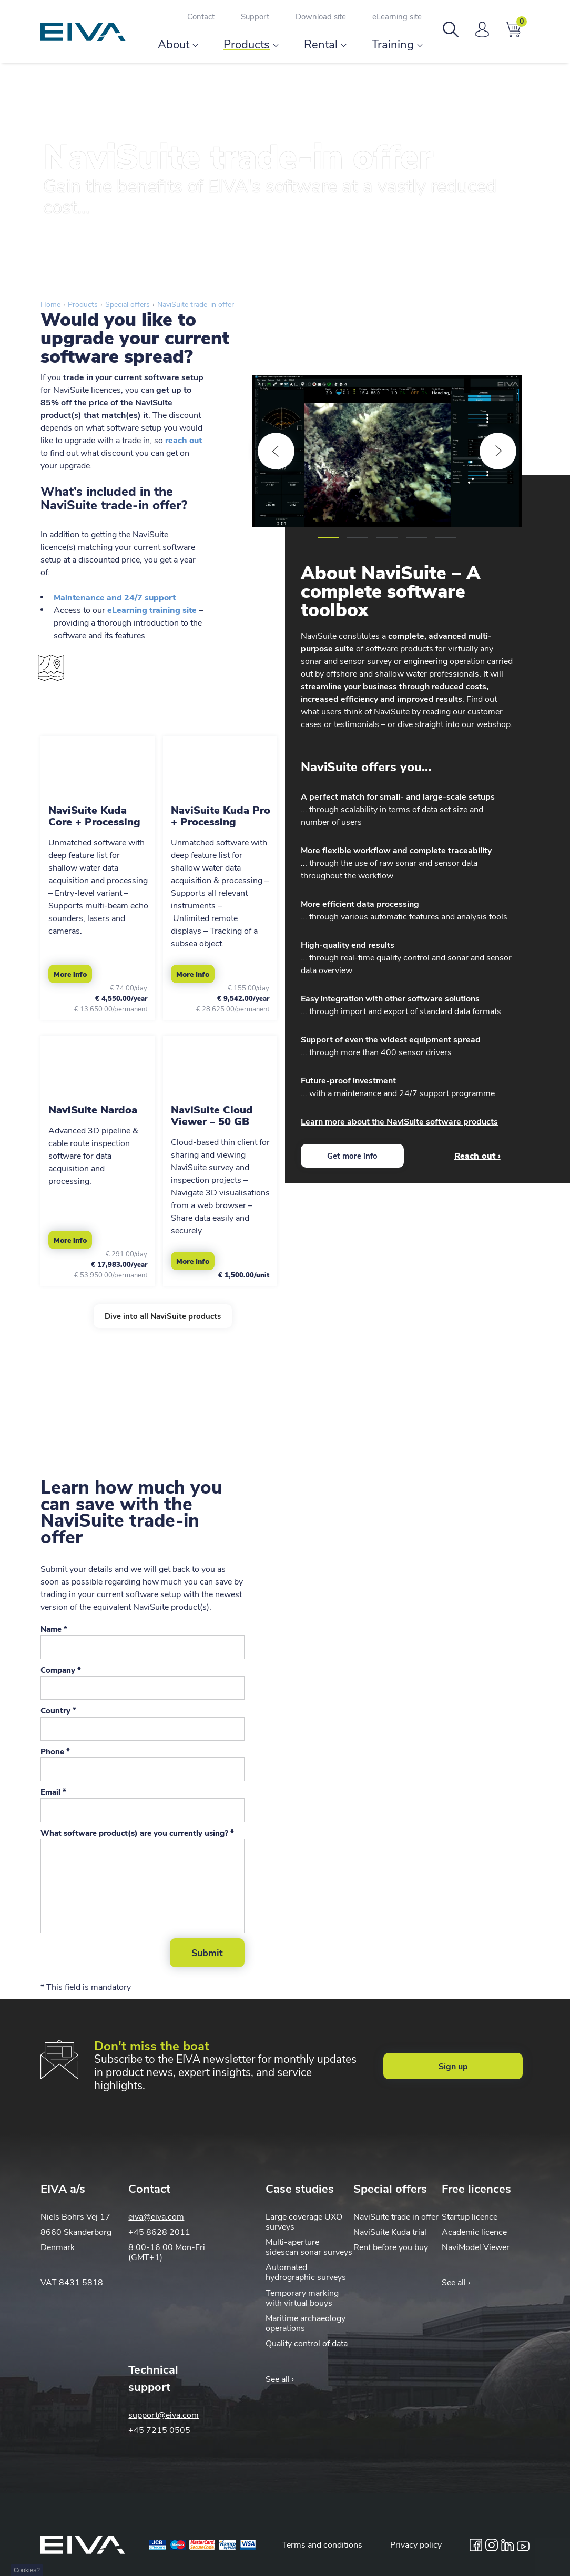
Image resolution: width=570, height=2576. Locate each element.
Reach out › (477, 1156)
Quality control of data (307, 2343)
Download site (321, 17)
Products (246, 45)
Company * (60, 1670)
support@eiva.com (163, 2415)
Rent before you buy (390, 2247)
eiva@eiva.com (156, 2217)
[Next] (498, 451)
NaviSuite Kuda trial (389, 2232)
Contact (201, 17)
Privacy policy (416, 2545)
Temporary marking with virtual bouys (302, 2298)
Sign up (453, 2066)
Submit (207, 1953)
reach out (183, 440)
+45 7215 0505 (159, 2430)
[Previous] (276, 451)
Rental (321, 45)
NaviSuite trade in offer (396, 2217)
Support (255, 17)
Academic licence (474, 2232)
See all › (456, 2282)
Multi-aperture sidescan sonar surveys (309, 2247)
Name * (53, 1629)
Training (393, 45)
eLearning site (397, 17)
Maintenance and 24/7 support (115, 598)
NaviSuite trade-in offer (195, 305)
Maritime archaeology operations (305, 2323)
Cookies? (27, 2570)
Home (50, 305)
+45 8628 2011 (159, 2232)
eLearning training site (152, 610)
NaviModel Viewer (476, 2247)
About (173, 45)
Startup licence (469, 2217)
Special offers (127, 305)
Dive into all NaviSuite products (163, 1316)
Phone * (55, 1751)
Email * (53, 1792)
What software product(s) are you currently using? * (137, 1833)
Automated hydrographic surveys (306, 2272)
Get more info (352, 1156)
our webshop (486, 724)
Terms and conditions (322, 2545)
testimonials (356, 724)
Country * (58, 1710)
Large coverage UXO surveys (304, 2222)
